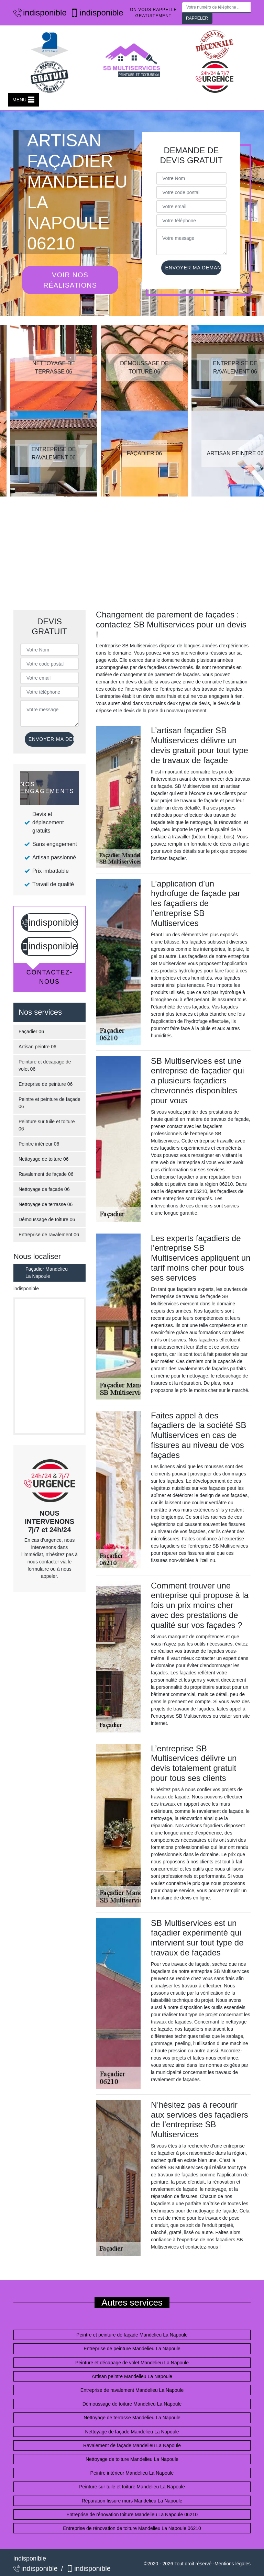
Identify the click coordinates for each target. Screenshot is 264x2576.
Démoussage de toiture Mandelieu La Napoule (132, 2404)
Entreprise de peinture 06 (46, 1084)
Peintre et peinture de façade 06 (49, 1102)
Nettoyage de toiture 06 (44, 1159)
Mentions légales (232, 2563)
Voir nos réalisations (70, 280)
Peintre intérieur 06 (39, 1144)
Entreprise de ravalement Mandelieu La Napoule (132, 2390)
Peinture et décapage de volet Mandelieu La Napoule (132, 2362)
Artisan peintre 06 (37, 1046)
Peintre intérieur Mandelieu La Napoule (132, 2473)
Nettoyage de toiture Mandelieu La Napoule (132, 2459)
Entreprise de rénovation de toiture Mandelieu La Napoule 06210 (132, 2528)
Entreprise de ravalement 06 (49, 1234)
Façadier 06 (31, 1031)
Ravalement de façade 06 (46, 1174)
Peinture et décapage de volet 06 (45, 1065)
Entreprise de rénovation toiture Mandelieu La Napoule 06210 (132, 2514)
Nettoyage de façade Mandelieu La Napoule (132, 2431)
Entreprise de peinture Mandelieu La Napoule (132, 2348)
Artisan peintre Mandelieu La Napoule (132, 2376)
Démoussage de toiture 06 (47, 1219)
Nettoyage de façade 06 (44, 1189)
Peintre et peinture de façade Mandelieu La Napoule (132, 2335)
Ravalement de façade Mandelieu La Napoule (132, 2445)
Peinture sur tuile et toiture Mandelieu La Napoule (132, 2486)
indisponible (35, 12)
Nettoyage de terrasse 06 (46, 1204)
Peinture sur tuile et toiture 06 (47, 1125)
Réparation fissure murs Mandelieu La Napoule (132, 2500)
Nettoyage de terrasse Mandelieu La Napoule (132, 2417)
